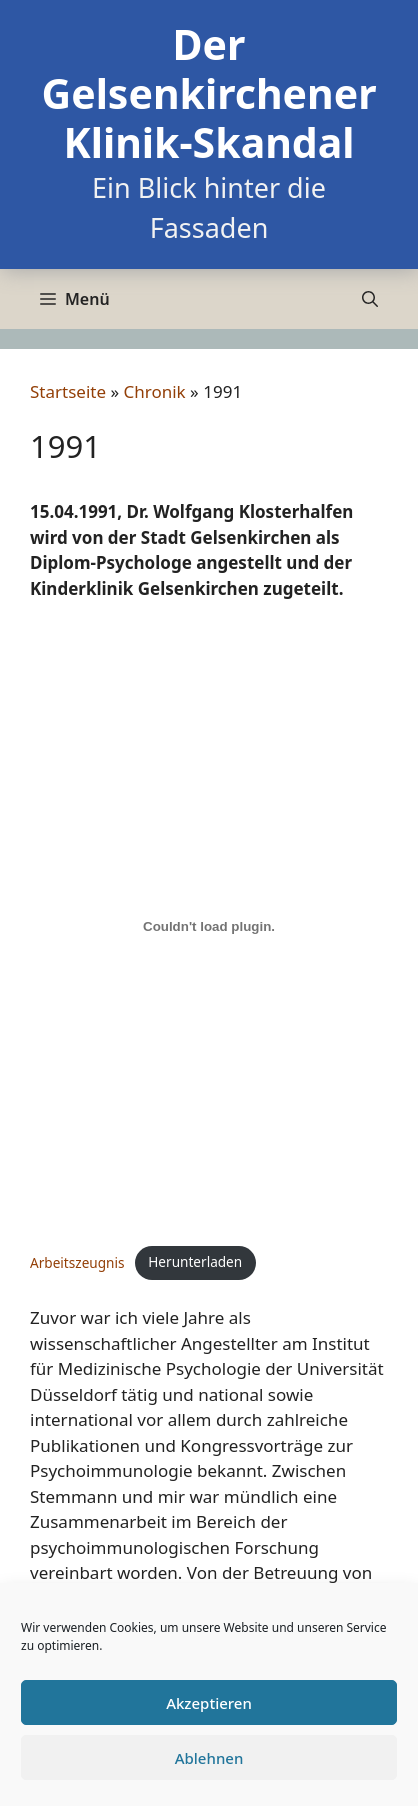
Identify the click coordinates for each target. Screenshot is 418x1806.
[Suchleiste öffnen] (370, 299)
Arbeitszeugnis (77, 1261)
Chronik (155, 391)
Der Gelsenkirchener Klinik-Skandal (208, 93)
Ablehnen (209, 1758)
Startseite (68, 391)
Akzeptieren (209, 1703)
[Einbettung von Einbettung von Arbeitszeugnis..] (209, 927)
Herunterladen (195, 1261)
